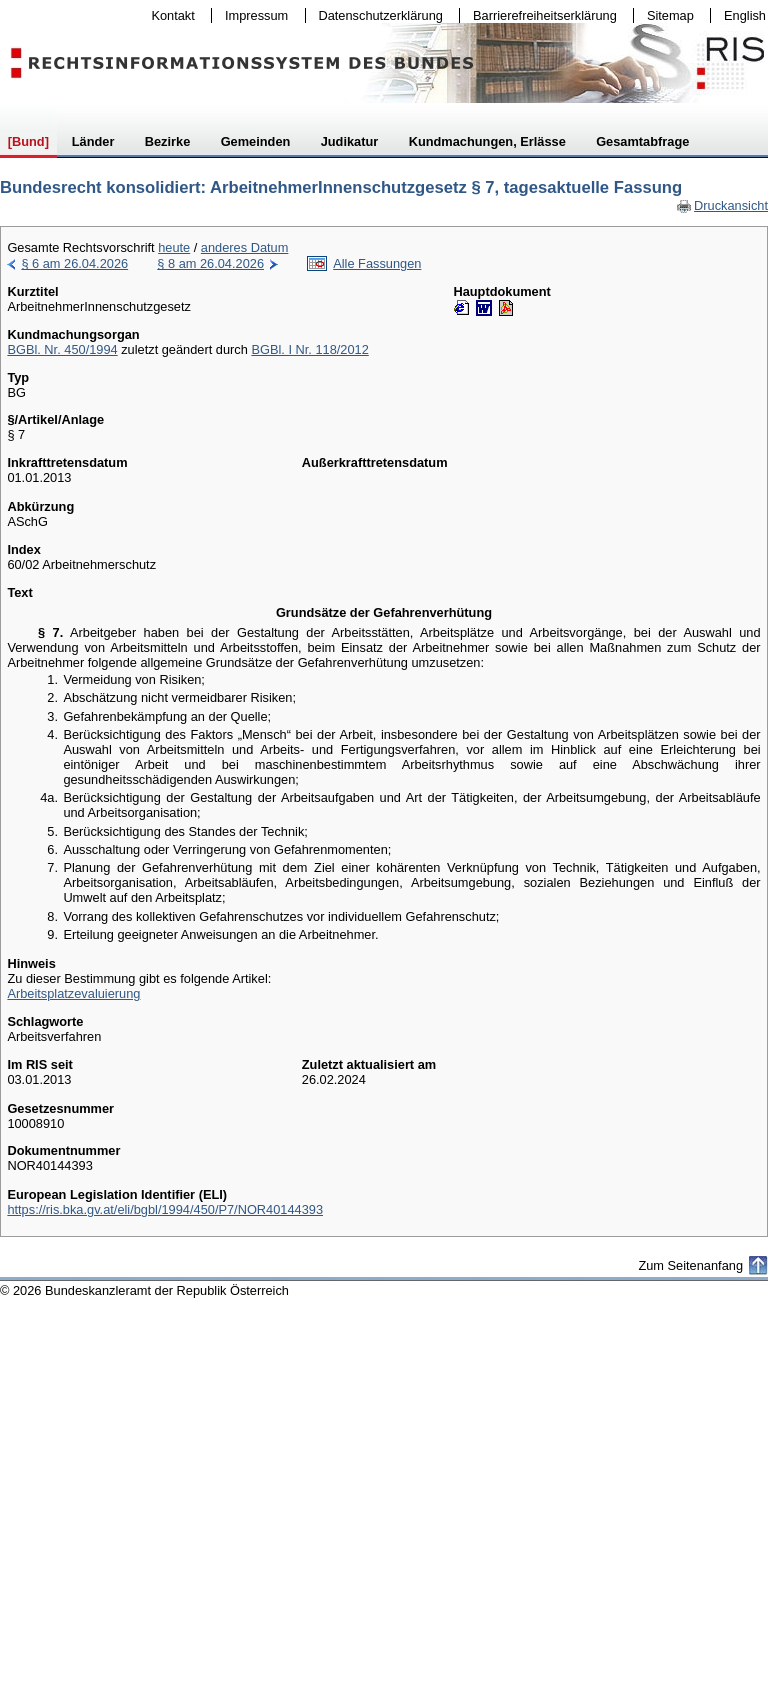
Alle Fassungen (377, 263)
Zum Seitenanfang (690, 1265)
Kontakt (169, 15)
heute (174, 247)
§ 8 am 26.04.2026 (210, 263)
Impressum (252, 15)
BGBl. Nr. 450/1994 (62, 349)
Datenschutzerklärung (376, 15)
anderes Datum (245, 247)
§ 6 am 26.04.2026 (74, 263)
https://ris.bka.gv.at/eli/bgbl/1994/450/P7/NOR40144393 (165, 1209)
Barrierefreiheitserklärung (540, 15)
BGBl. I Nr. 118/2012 (309, 349)
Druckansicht (722, 205)
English (745, 15)
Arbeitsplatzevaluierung (73, 993)
